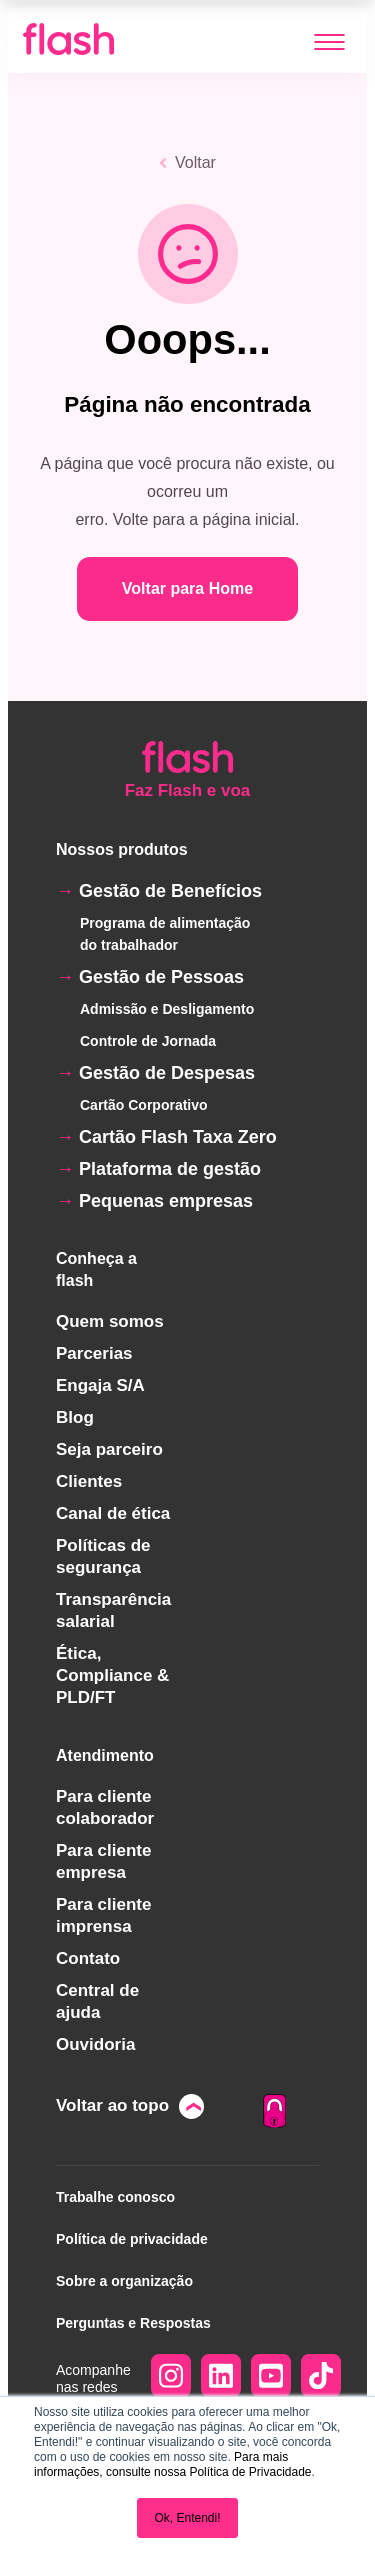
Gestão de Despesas (167, 1073)
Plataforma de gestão (170, 1169)
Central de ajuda (97, 2001)
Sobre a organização (124, 2281)
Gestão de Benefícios (170, 891)
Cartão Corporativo (144, 1105)
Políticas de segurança (103, 1556)
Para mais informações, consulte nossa (161, 2464)
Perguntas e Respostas (133, 2323)
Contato (88, 1958)
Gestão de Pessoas (161, 977)
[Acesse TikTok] (321, 2378)
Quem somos (110, 1321)
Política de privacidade (132, 2239)
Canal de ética (113, 1513)
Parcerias (94, 1353)
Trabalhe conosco (115, 2197)
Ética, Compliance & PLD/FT (112, 1675)
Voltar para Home (187, 588)
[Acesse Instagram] (171, 2378)
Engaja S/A (100, 1385)
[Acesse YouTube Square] (271, 2378)
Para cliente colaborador (105, 1807)
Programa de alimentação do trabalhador (165, 934)
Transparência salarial (113, 1610)
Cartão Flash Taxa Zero (178, 1137)
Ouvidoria (95, 2044)
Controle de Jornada (148, 1041)
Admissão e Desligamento (167, 1009)
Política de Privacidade (250, 2472)
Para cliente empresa (103, 1861)
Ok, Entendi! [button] (187, 2518)
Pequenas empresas (166, 1201)
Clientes (89, 1481)
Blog (75, 1417)
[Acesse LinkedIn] (221, 2378)
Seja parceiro (109, 1449)
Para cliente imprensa (103, 1915)
